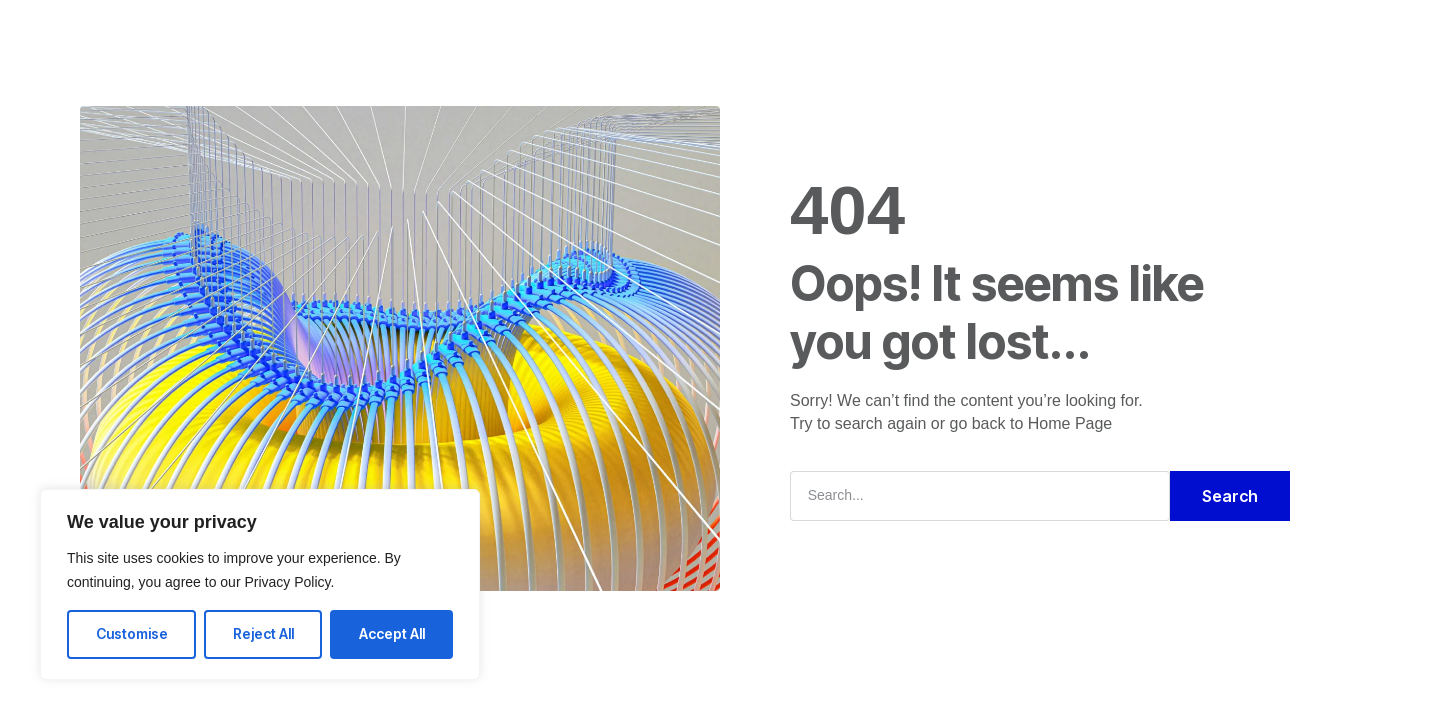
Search (1230, 496)
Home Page (1070, 423)
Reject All (263, 633)
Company (671, 34)
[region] (260, 584)
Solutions (568, 34)
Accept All (392, 633)
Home (479, 34)
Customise (132, 633)
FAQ (753, 34)
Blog (817, 34)
